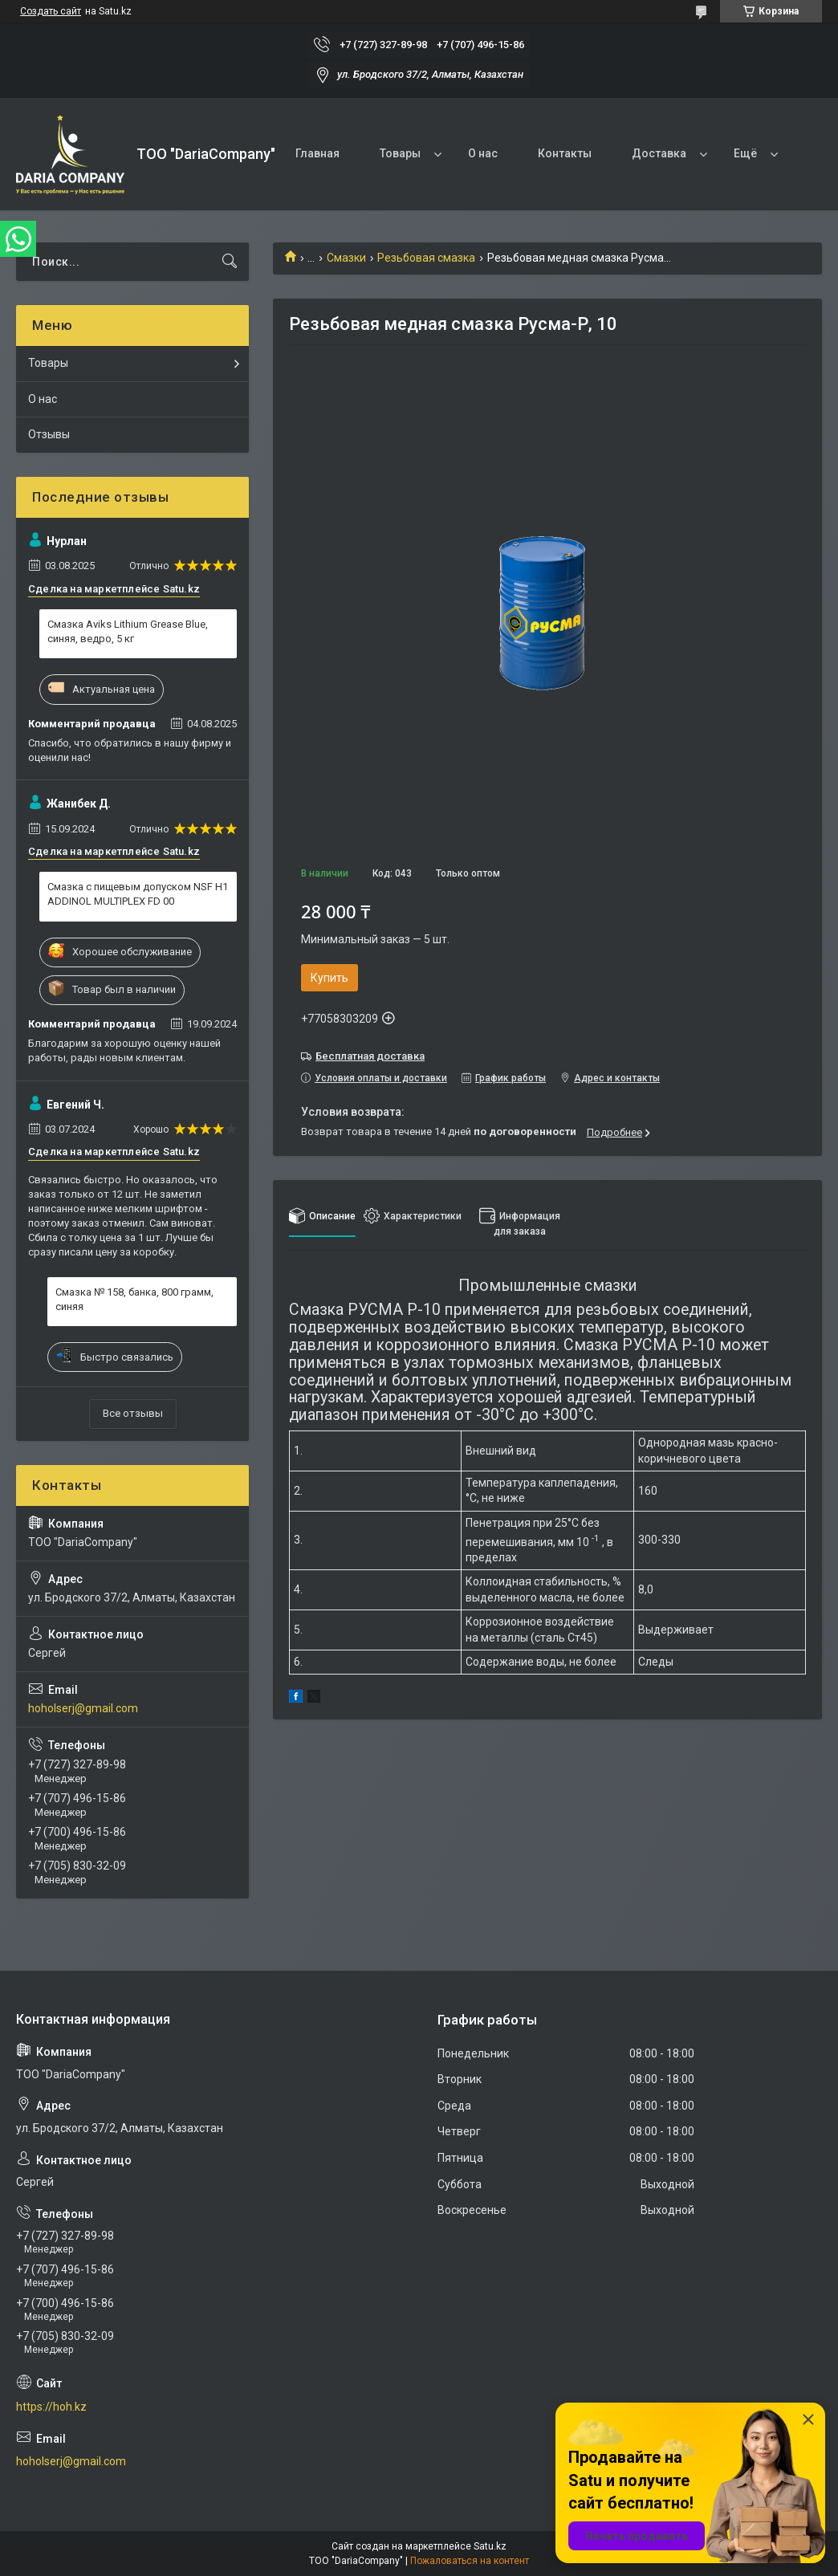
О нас (483, 153)
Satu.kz (490, 2546)
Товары (400, 153)
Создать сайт (50, 11)
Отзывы (49, 434)
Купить (329, 977)
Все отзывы (133, 1413)
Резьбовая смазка (426, 257)
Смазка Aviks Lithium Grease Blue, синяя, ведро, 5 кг (127, 631)
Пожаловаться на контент (469, 2560)
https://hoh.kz (51, 2406)
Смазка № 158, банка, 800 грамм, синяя (134, 1299)
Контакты (565, 153)
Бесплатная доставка (370, 1056)
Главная (317, 153)
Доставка (659, 153)
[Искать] (229, 261)
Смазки (346, 257)
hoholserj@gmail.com (83, 1708)
